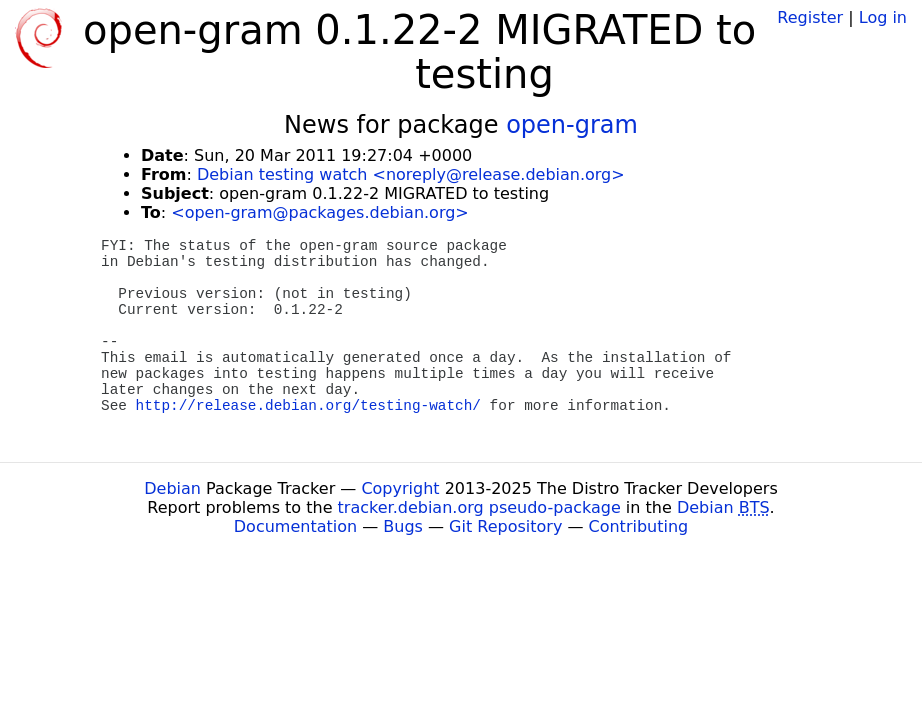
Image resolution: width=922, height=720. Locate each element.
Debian (172, 488)
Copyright (400, 488)
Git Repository (505, 526)
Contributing (639, 526)
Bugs (403, 526)
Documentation (295, 526)
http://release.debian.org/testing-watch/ (308, 406)
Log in (883, 17)
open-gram (572, 125)
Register (810, 17)
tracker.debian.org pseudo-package (479, 507)
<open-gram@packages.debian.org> (319, 212)
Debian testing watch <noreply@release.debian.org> (411, 174)
